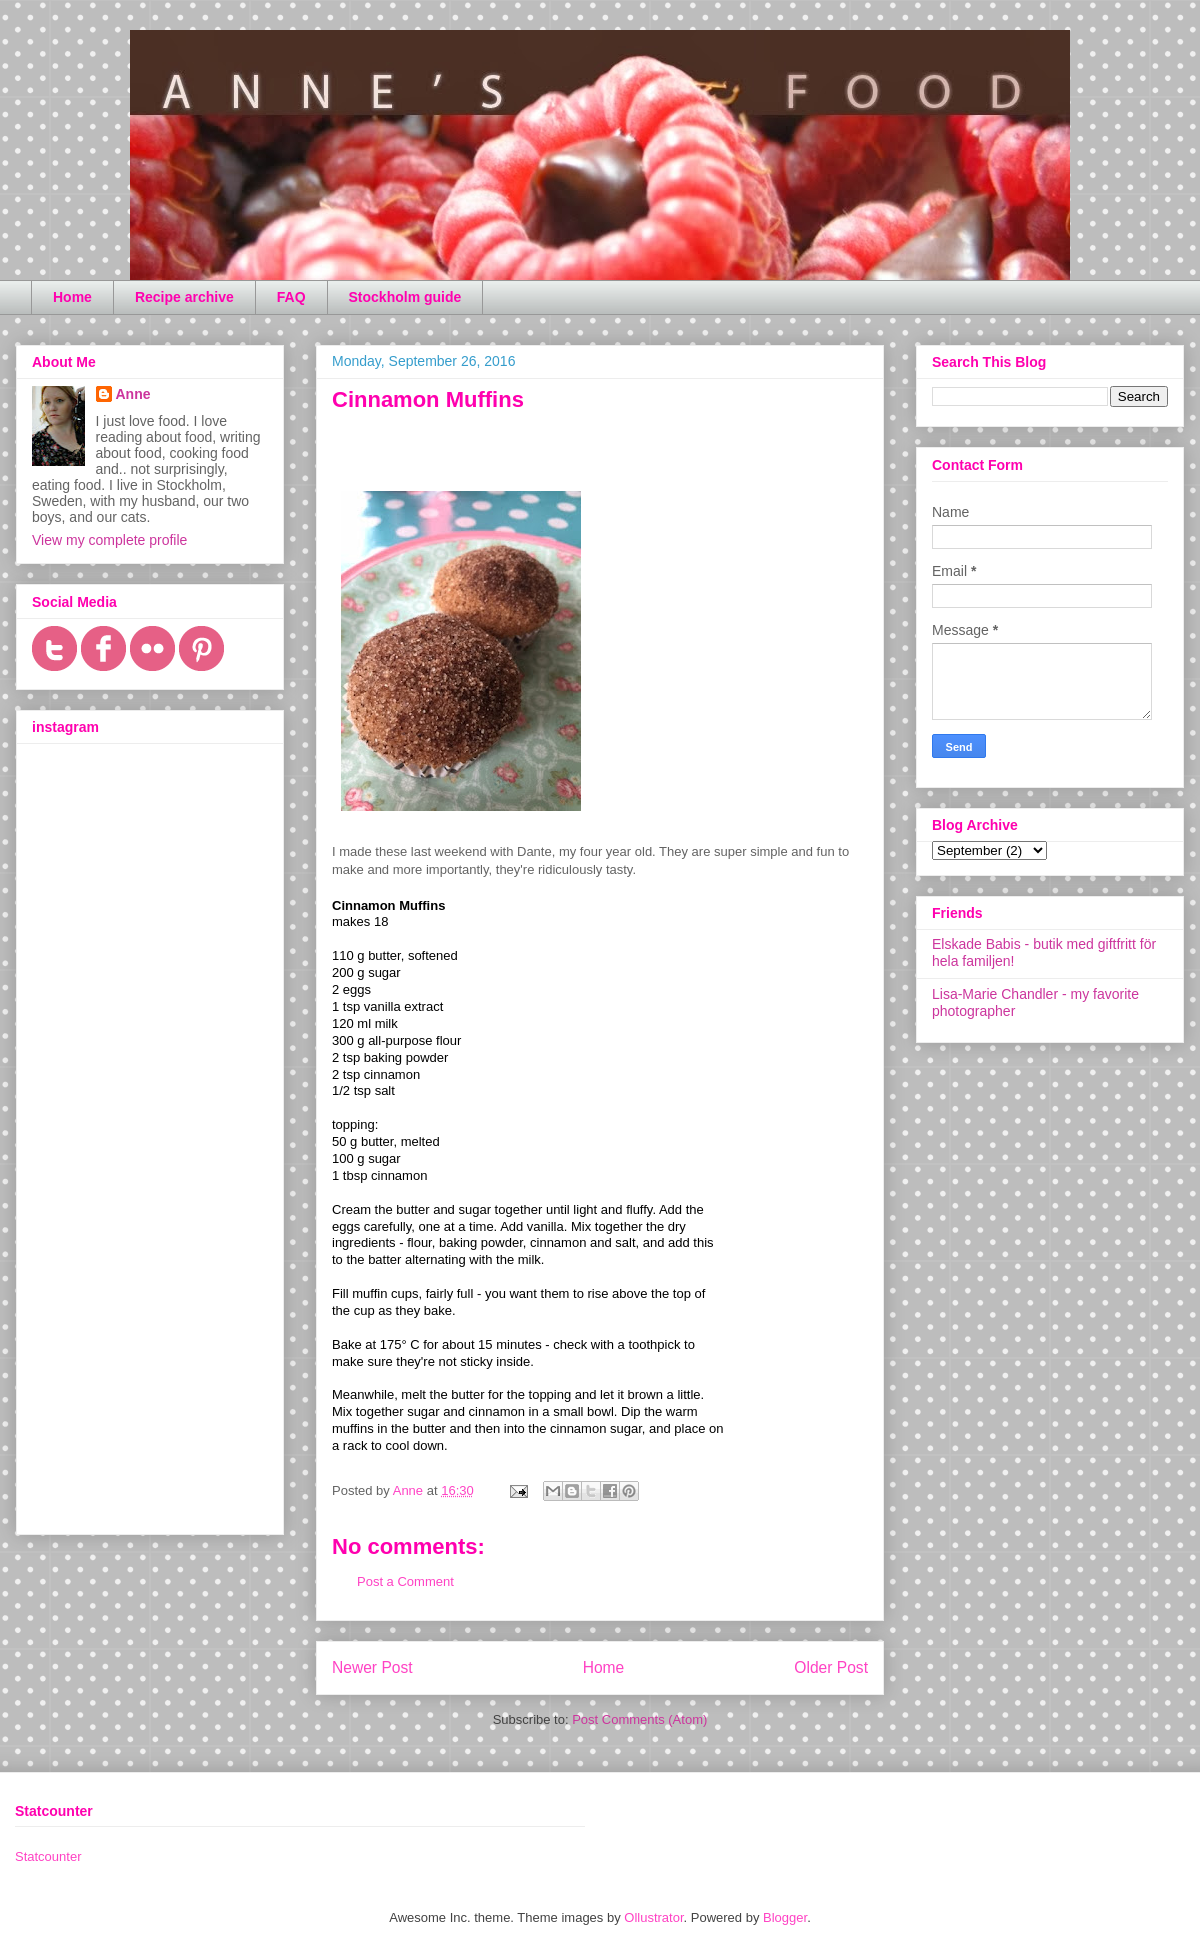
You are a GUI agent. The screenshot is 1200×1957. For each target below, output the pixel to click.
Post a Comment (405, 1581)
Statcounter (48, 1856)
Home (72, 297)
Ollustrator (653, 1917)
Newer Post (372, 1667)
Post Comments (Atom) (639, 1719)
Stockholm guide (405, 297)
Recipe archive (184, 297)
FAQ (291, 297)
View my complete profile (109, 540)
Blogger (785, 1917)
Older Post (831, 1667)
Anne (133, 394)
